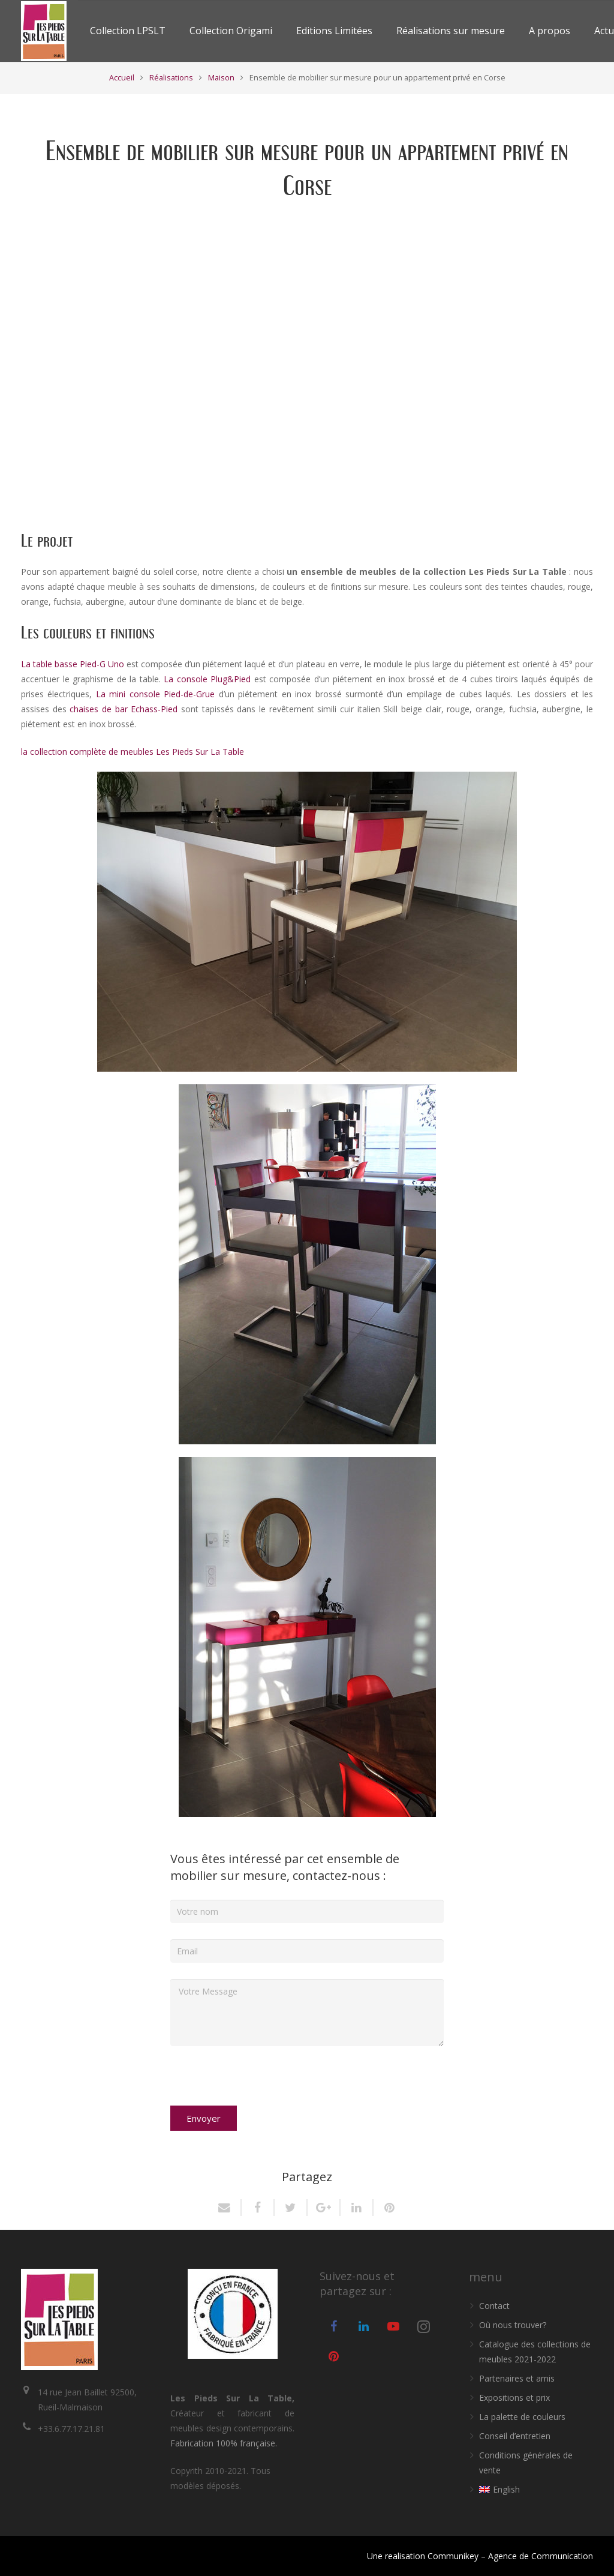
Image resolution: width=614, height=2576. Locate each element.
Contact (494, 2305)
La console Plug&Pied (207, 679)
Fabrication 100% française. (223, 2443)
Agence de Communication (540, 2556)
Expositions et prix (514, 2397)
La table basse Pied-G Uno (72, 664)
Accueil (121, 78)
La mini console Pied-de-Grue (155, 694)
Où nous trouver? (512, 2325)
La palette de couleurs (522, 2416)
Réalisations (171, 78)
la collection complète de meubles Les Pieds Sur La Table (132, 751)
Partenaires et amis (517, 2378)
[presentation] (261, 2082)
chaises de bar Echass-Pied (122, 709)
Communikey (453, 2556)
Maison (221, 78)
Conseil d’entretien (514, 2436)
